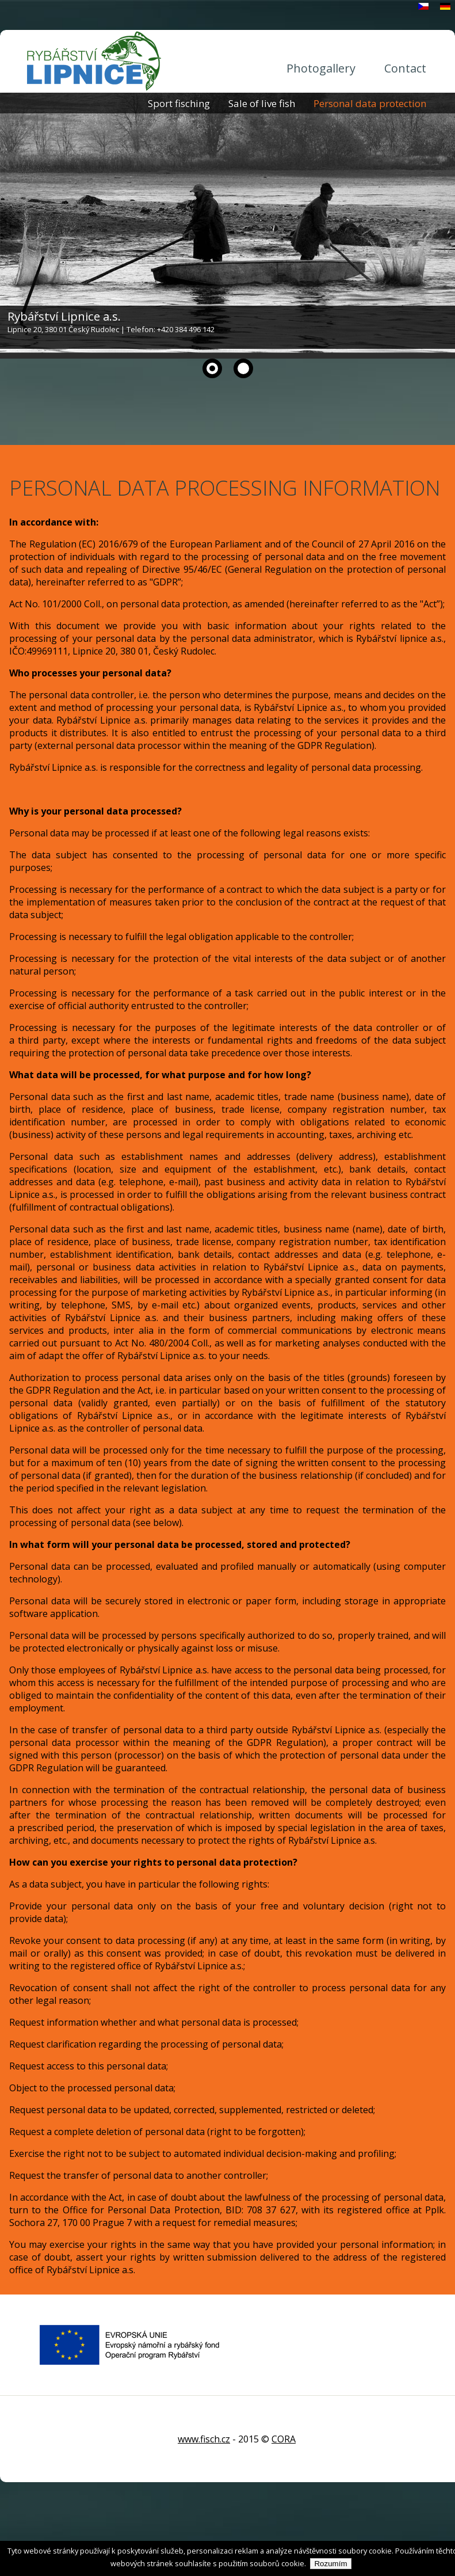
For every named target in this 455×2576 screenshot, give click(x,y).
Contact (405, 68)
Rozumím (330, 2563)
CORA (284, 2439)
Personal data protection (369, 103)
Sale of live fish (261, 103)
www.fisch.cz (204, 2439)
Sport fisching (179, 103)
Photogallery (320, 68)
